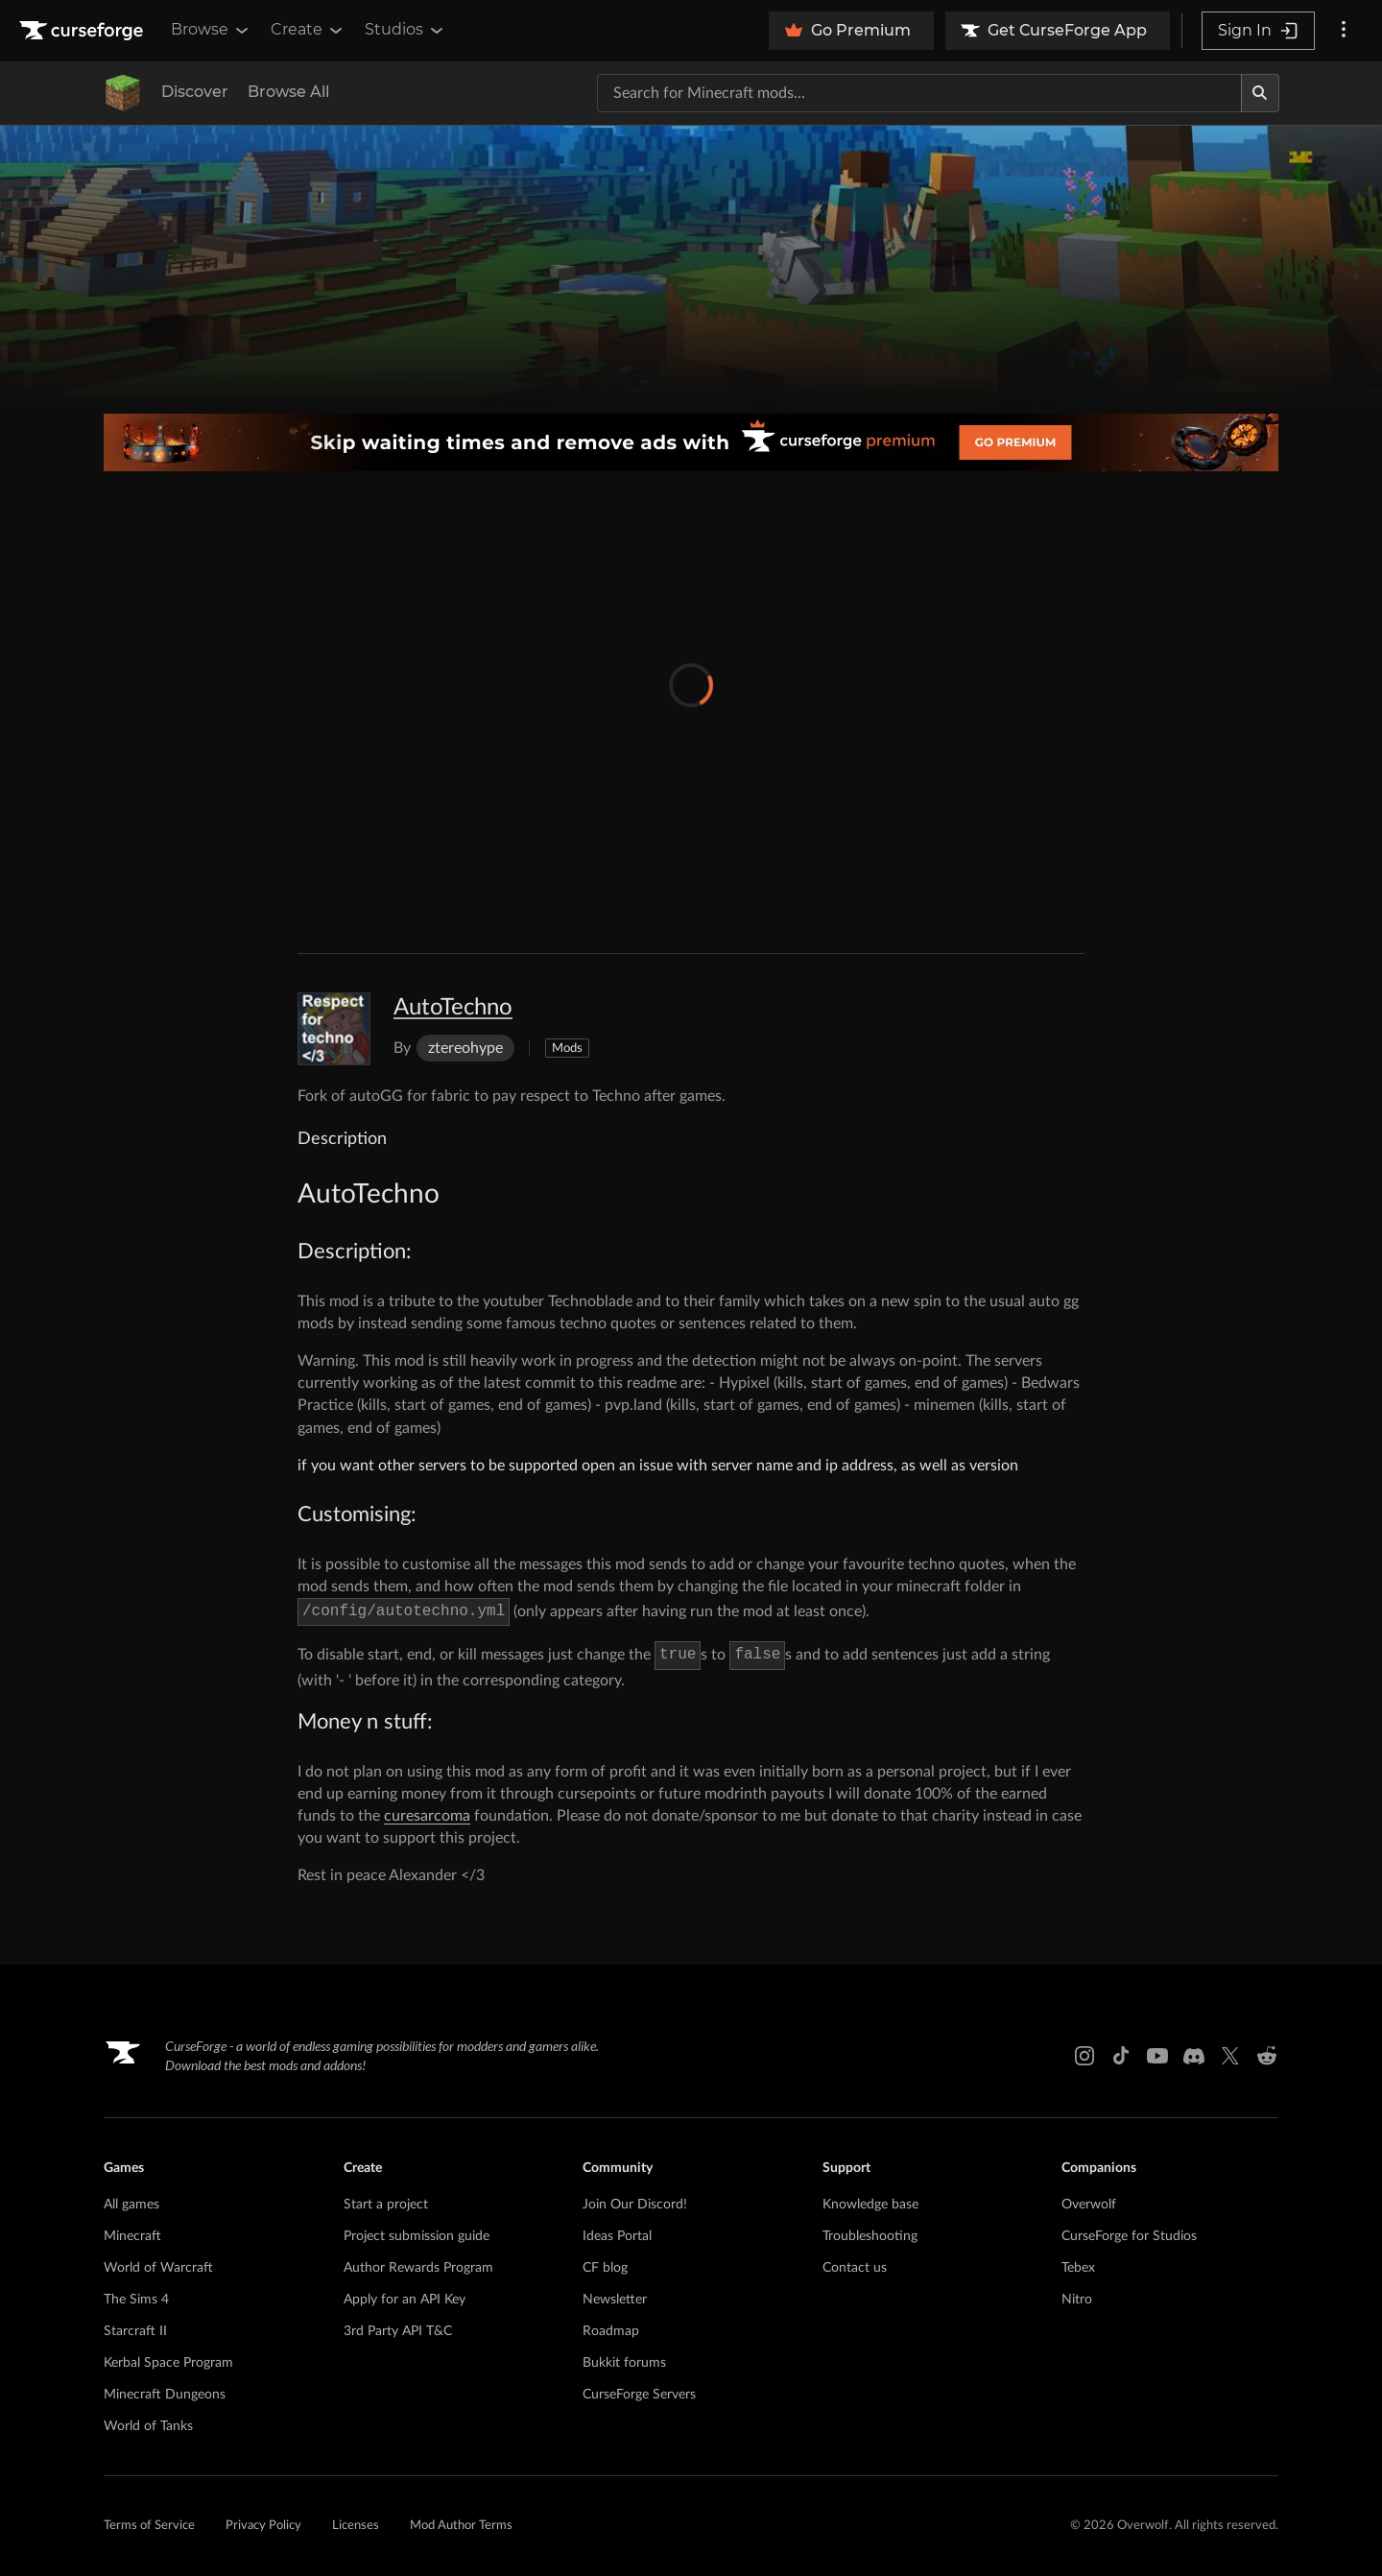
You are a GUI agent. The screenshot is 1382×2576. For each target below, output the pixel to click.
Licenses (355, 2525)
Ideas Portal (617, 2236)
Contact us (854, 2268)
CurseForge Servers (639, 2394)
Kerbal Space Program (168, 2363)
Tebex (1078, 2268)
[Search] (1260, 93)
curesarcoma (427, 1816)
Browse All (288, 92)
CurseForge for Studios (1129, 2236)
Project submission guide (416, 2236)
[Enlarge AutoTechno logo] (334, 1028)
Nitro (1076, 2299)
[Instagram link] (1084, 2055)
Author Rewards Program (418, 2268)
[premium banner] (691, 442)
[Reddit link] (1266, 2055)
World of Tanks (148, 2426)
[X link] (1230, 2055)
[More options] (1343, 31)
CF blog (605, 2268)
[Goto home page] (83, 30)
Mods (567, 1048)
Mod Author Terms (461, 2525)
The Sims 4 (136, 2299)
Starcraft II (135, 2331)
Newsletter (615, 2299)
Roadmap (611, 2331)
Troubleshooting (869, 2236)
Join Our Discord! (635, 2204)
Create (308, 29)
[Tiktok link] (1120, 2055)
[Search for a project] (919, 93)
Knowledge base (870, 2204)
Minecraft (132, 2236)
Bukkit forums (624, 2363)
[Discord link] (1193, 2055)
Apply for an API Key (404, 2299)
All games (131, 2204)
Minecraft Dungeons (165, 2394)
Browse (211, 29)
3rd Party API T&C (398, 2331)
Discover (194, 92)
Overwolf (1088, 2204)
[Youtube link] (1157, 2055)
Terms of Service (149, 2525)
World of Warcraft (158, 2268)
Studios (405, 29)
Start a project (386, 2204)
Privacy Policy (263, 2525)
